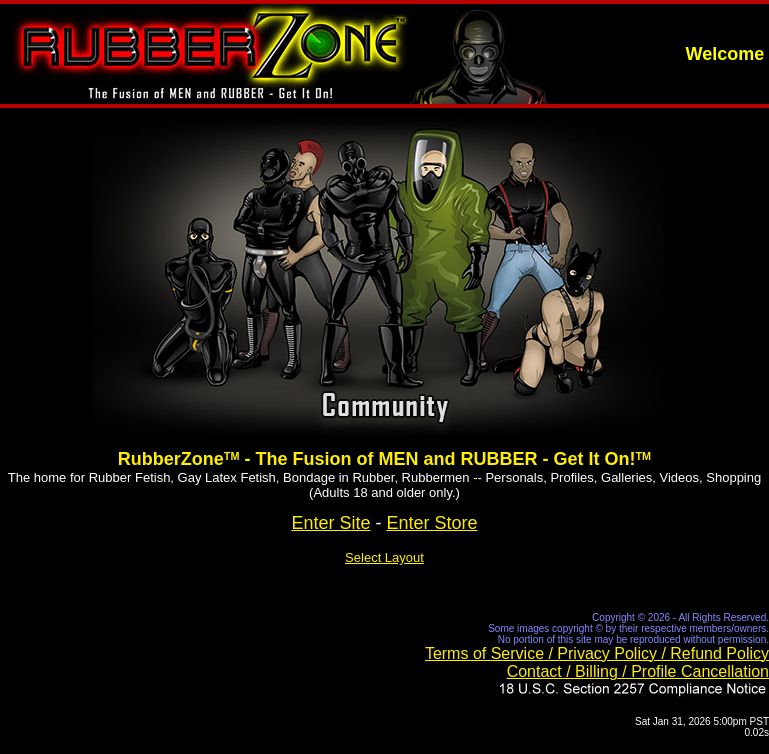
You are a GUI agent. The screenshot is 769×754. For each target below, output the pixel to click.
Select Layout (384, 557)
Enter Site (330, 523)
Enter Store (432, 523)
